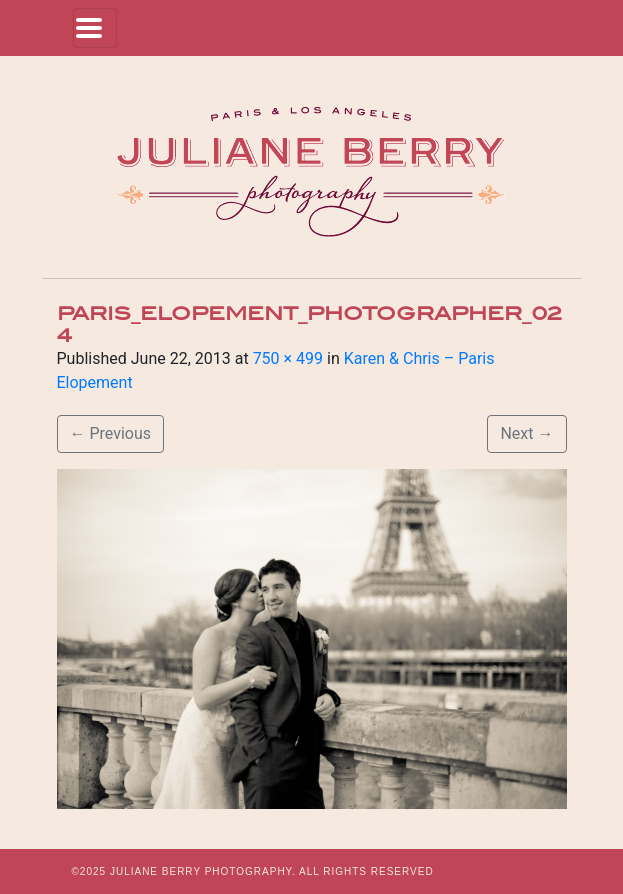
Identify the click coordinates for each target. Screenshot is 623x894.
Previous (111, 433)
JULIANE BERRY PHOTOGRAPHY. (203, 871)
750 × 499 (288, 358)
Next (526, 433)
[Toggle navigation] (95, 28)
